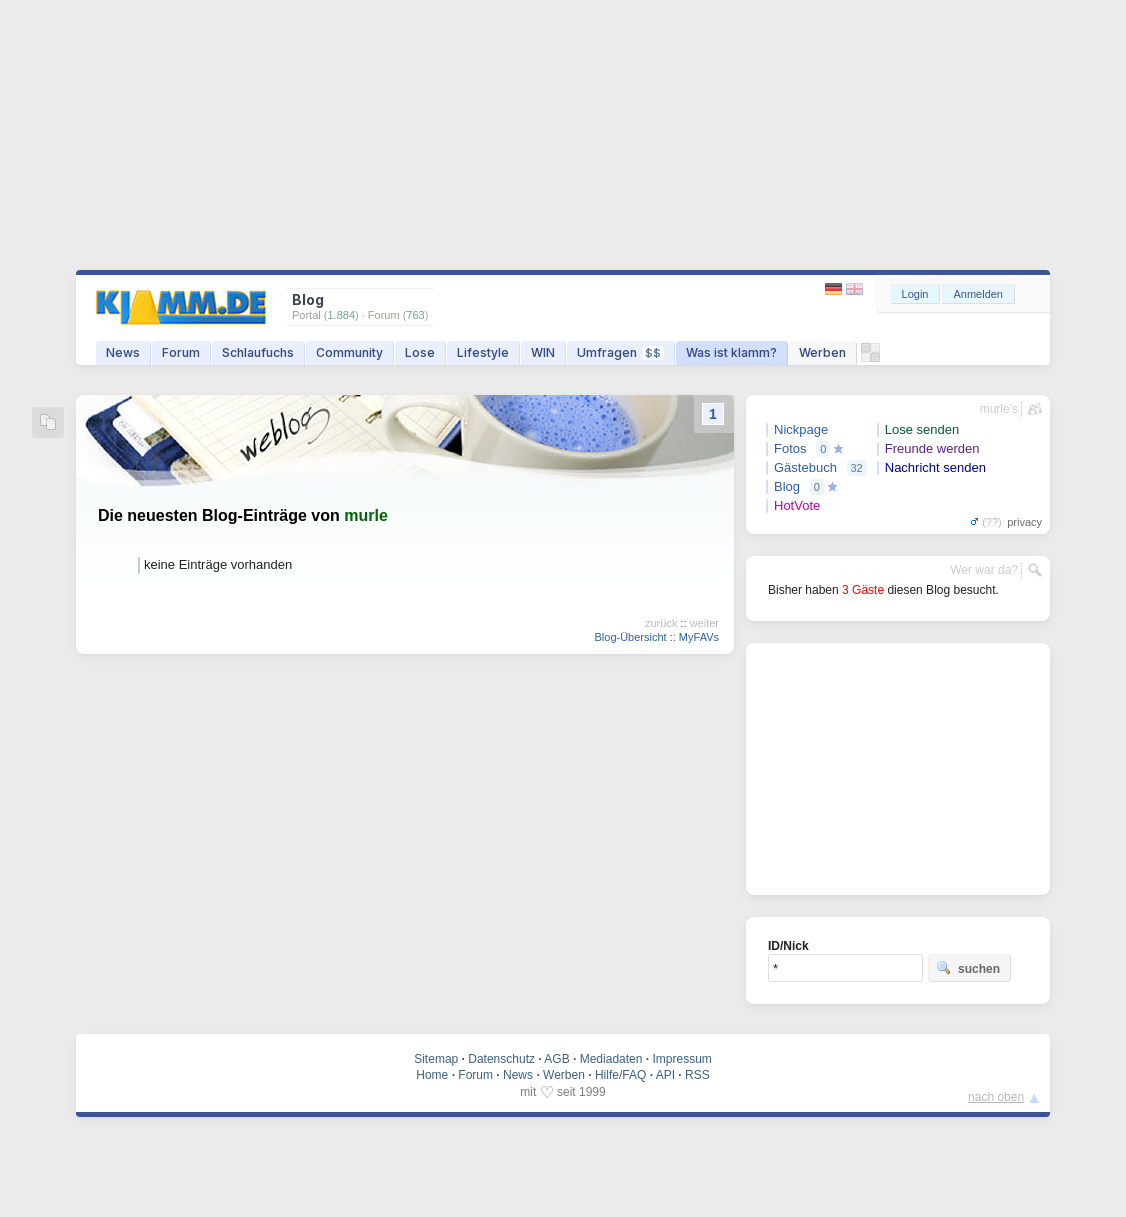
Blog (787, 486)
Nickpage (801, 429)
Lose (420, 352)
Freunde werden (932, 448)
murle (366, 515)
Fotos (790, 448)
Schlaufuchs (258, 352)
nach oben (996, 1097)
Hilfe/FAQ (620, 1075)
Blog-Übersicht (630, 637)
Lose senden (922, 429)
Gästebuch (805, 467)
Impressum (681, 1059)
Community (349, 352)
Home (432, 1075)
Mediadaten (611, 1059)
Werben (822, 352)
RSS (697, 1075)
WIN (543, 352)
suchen (968, 968)
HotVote (797, 505)
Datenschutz (501, 1059)
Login (915, 294)
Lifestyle (483, 352)
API (665, 1075)
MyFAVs (699, 637)
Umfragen (620, 352)
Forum (181, 352)
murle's (999, 409)
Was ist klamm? (731, 352)
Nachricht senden (935, 467)
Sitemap (436, 1059)
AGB (556, 1059)
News (123, 352)
